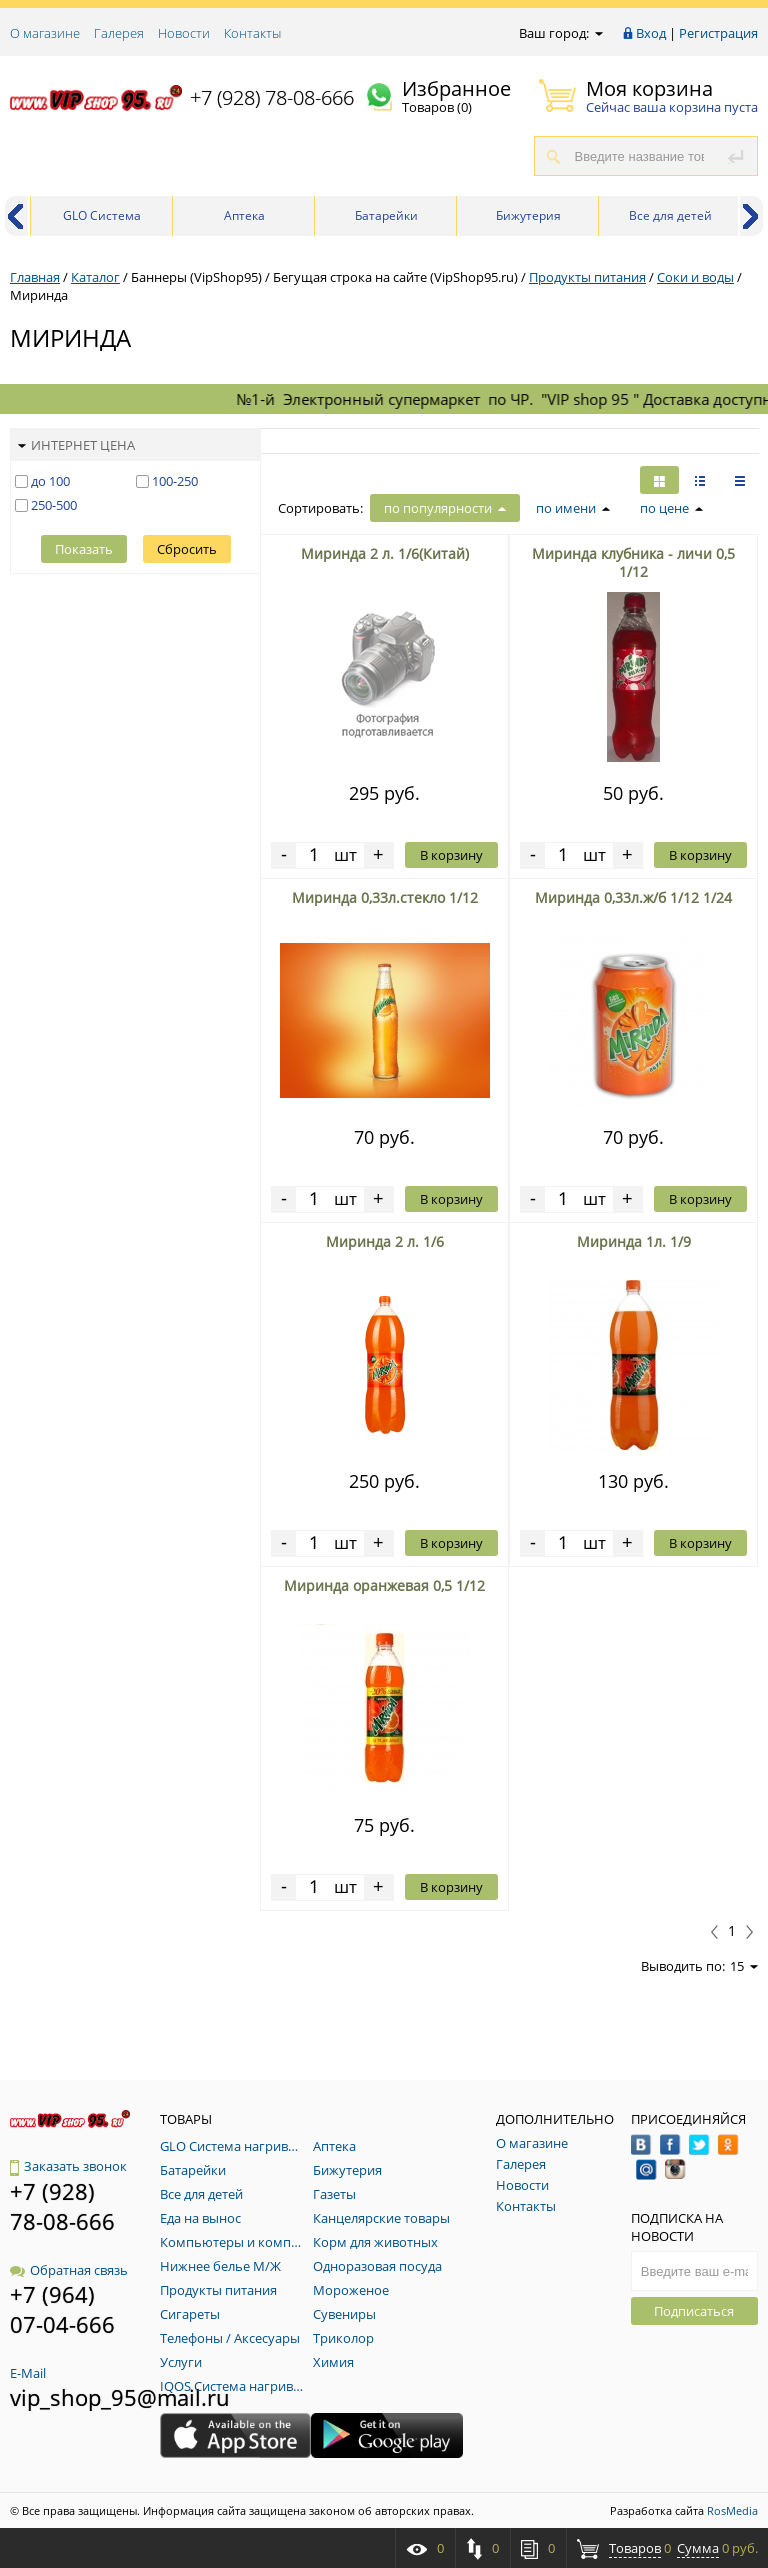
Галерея (119, 33)
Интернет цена (76, 445)
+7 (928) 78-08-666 (272, 97)
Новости (184, 33)
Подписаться (694, 2311)
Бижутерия (528, 215)
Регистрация (718, 33)
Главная (35, 277)
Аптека (244, 215)
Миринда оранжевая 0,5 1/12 (384, 1585)
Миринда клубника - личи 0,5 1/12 (633, 562)
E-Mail (28, 2373)
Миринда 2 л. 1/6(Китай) (385, 553)
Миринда (39, 295)
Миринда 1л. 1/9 (634, 1241)
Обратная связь (69, 2270)
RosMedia (732, 2510)
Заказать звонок (68, 2166)
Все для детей (670, 215)
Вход (651, 33)
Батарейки (386, 215)
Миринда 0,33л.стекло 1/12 (385, 897)
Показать (84, 549)
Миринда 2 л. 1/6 (385, 1241)
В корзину (451, 855)
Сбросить (187, 549)
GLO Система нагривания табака (102, 221)
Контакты (252, 33)
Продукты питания (587, 277)
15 (744, 1966)
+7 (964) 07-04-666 (62, 2309)
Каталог (95, 277)
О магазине (45, 33)
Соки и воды (695, 277)
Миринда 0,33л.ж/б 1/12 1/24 (633, 897)
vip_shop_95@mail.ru (120, 2397)
